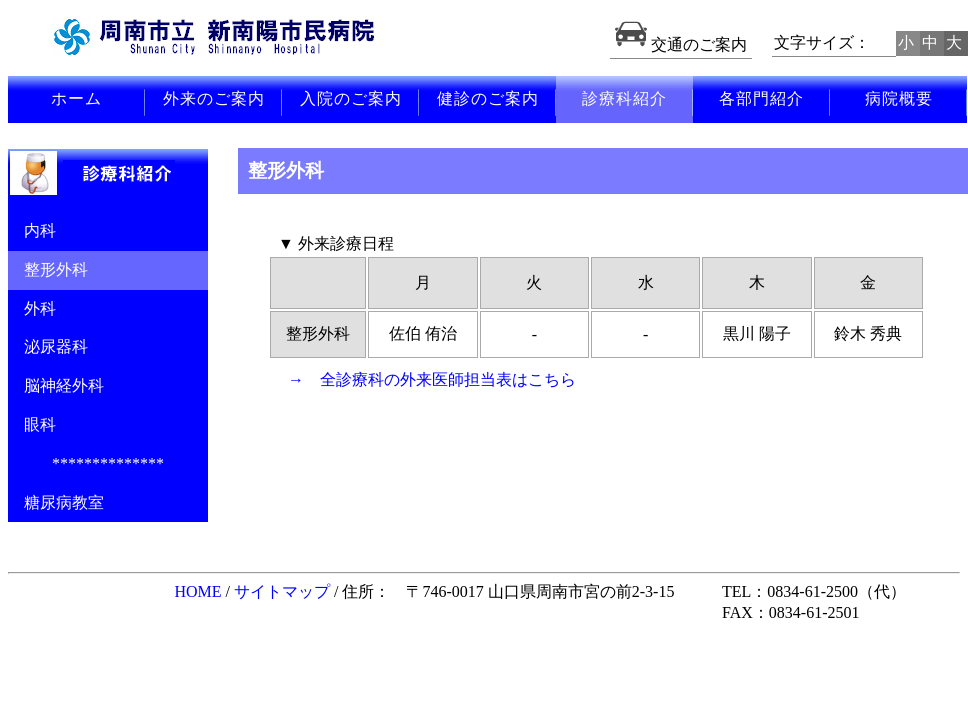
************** (108, 463)
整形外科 (48, 269)
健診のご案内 (488, 98)
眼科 (32, 424)
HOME (197, 591)
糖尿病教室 (56, 502)
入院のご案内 (351, 98)
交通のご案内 (681, 44)
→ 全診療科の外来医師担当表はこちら (432, 379)
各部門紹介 (761, 98)
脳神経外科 (56, 385)
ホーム (76, 98)
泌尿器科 (48, 346)
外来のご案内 (214, 98)
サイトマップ (282, 591)
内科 (32, 230)
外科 (32, 308)
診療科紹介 (624, 98)
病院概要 (899, 98)
